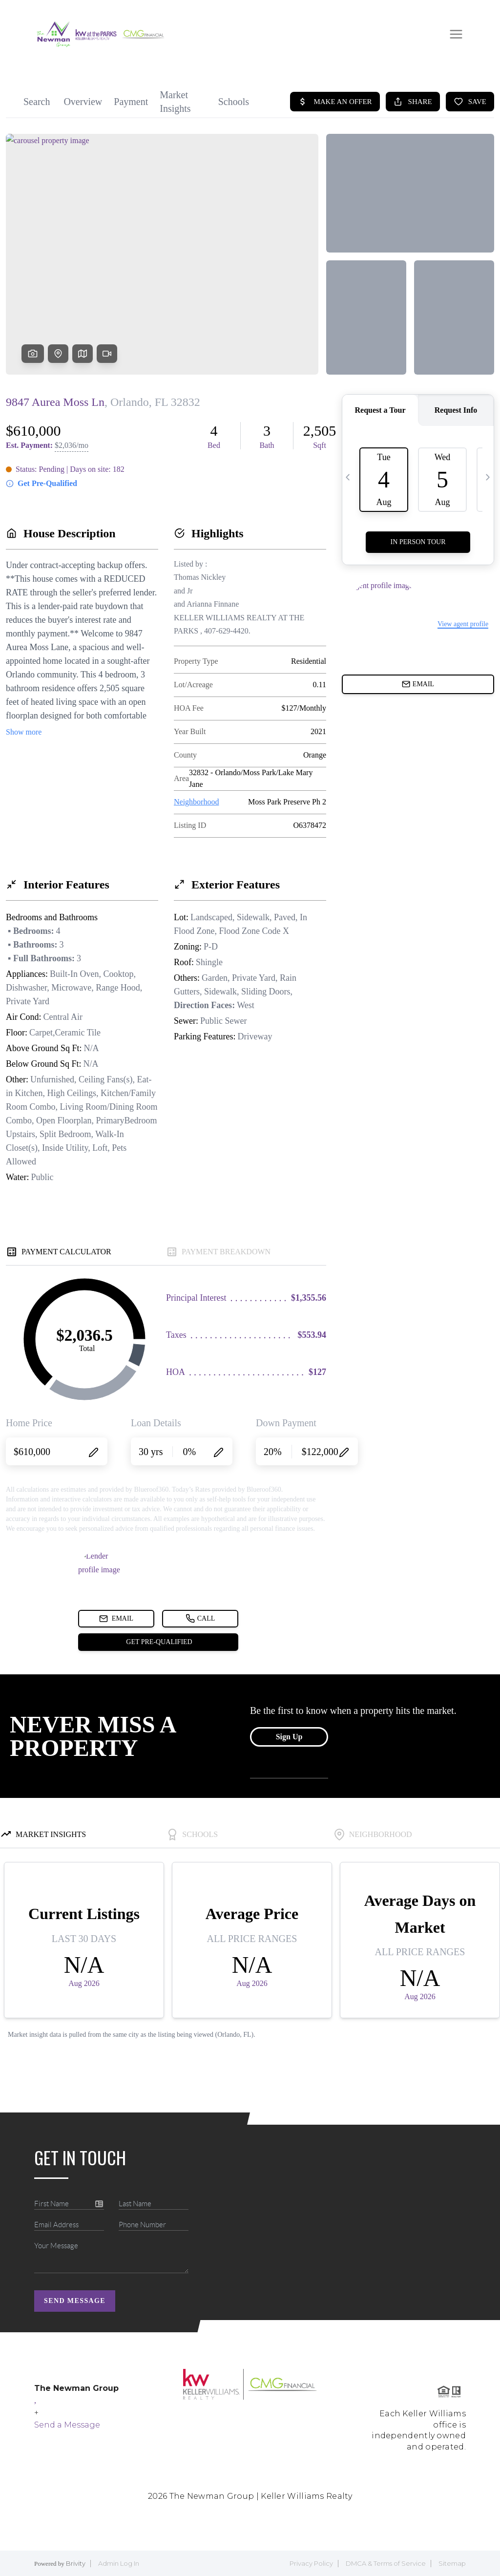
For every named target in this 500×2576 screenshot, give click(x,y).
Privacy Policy (311, 2563)
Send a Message (67, 2424)
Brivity (75, 2563)
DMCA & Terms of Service (386, 2563)
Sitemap (452, 2563)
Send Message (74, 2300)
